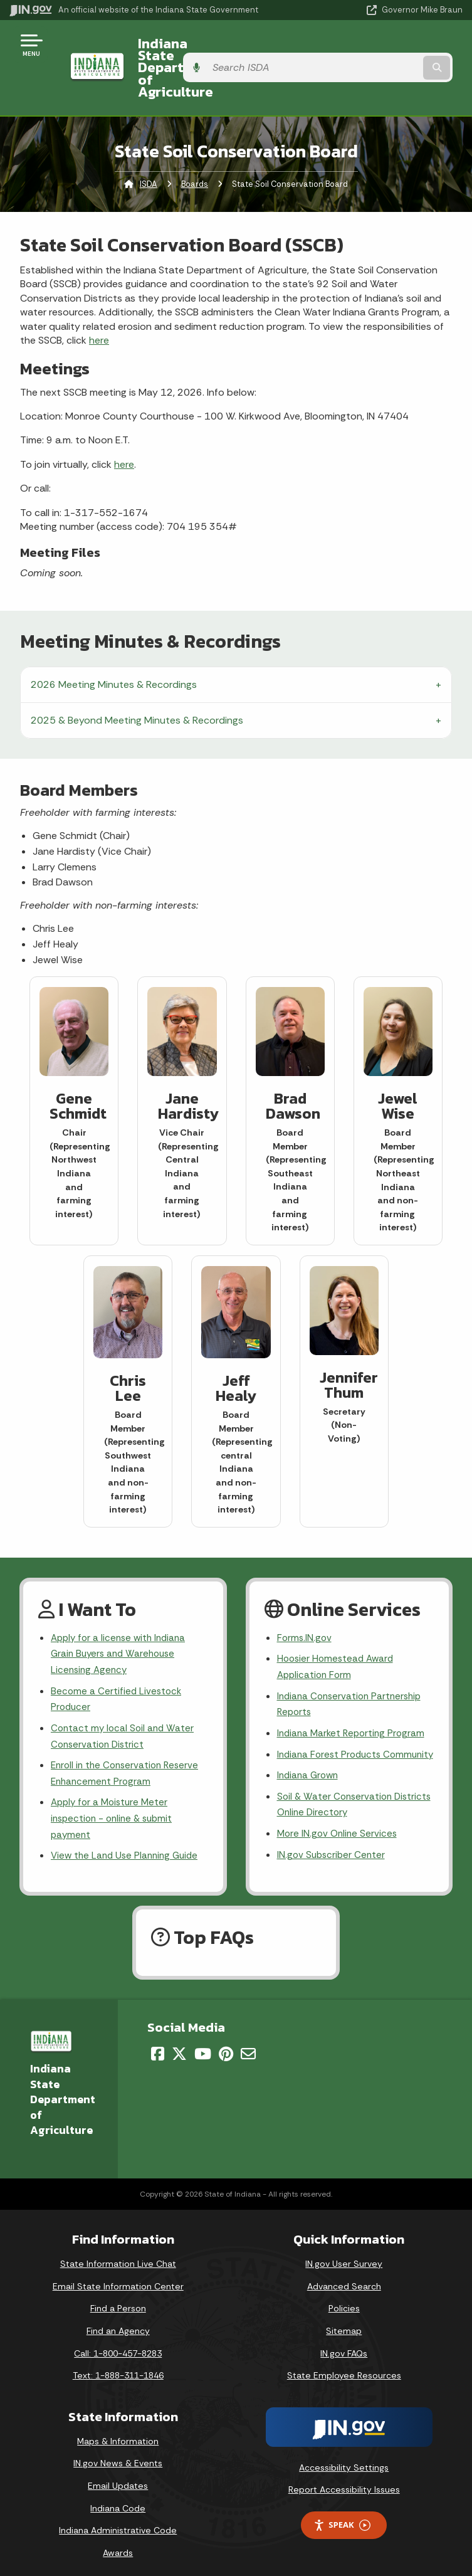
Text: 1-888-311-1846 (118, 2367)
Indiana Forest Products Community (331, 1733)
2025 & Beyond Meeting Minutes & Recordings (137, 683)
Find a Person (118, 2300)
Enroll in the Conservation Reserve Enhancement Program (128, 1746)
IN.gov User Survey (343, 2255)
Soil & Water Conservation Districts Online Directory (336, 1795)
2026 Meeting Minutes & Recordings (114, 648)
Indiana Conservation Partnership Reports (352, 1672)
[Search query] (396, 50)
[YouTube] (202, 2045)
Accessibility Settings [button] (344, 2459)
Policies (344, 2300)
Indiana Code (117, 2499)
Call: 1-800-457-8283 (118, 2344)
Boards (194, 147)
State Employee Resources (344, 2367)
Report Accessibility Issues (344, 2481)
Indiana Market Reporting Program (354, 1702)
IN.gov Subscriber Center (333, 1847)
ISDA (148, 147)
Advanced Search (344, 2278)
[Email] (248, 2045)
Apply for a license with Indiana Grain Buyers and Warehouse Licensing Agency (121, 1619)
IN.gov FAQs (343, 2344)
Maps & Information (118, 2433)
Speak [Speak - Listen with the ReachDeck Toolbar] (341, 2517)
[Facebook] (157, 2045)
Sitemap (344, 2322)
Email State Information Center (118, 2278)
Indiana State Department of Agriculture (217, 49)
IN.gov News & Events (117, 2455)
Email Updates (118, 2477)
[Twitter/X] (179, 2045)
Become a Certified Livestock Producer (117, 1667)
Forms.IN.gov (305, 1602)
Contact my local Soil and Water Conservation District (124, 1706)
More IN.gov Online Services (339, 1825)
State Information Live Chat (118, 2255)
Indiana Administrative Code (118, 2522)
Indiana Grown (309, 1764)
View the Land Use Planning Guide (128, 1832)
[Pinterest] (226, 2045)
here (99, 303)
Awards (118, 2544)
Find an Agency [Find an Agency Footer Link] (118, 2322)
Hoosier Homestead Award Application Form (338, 1633)
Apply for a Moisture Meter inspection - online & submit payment (115, 1793)
